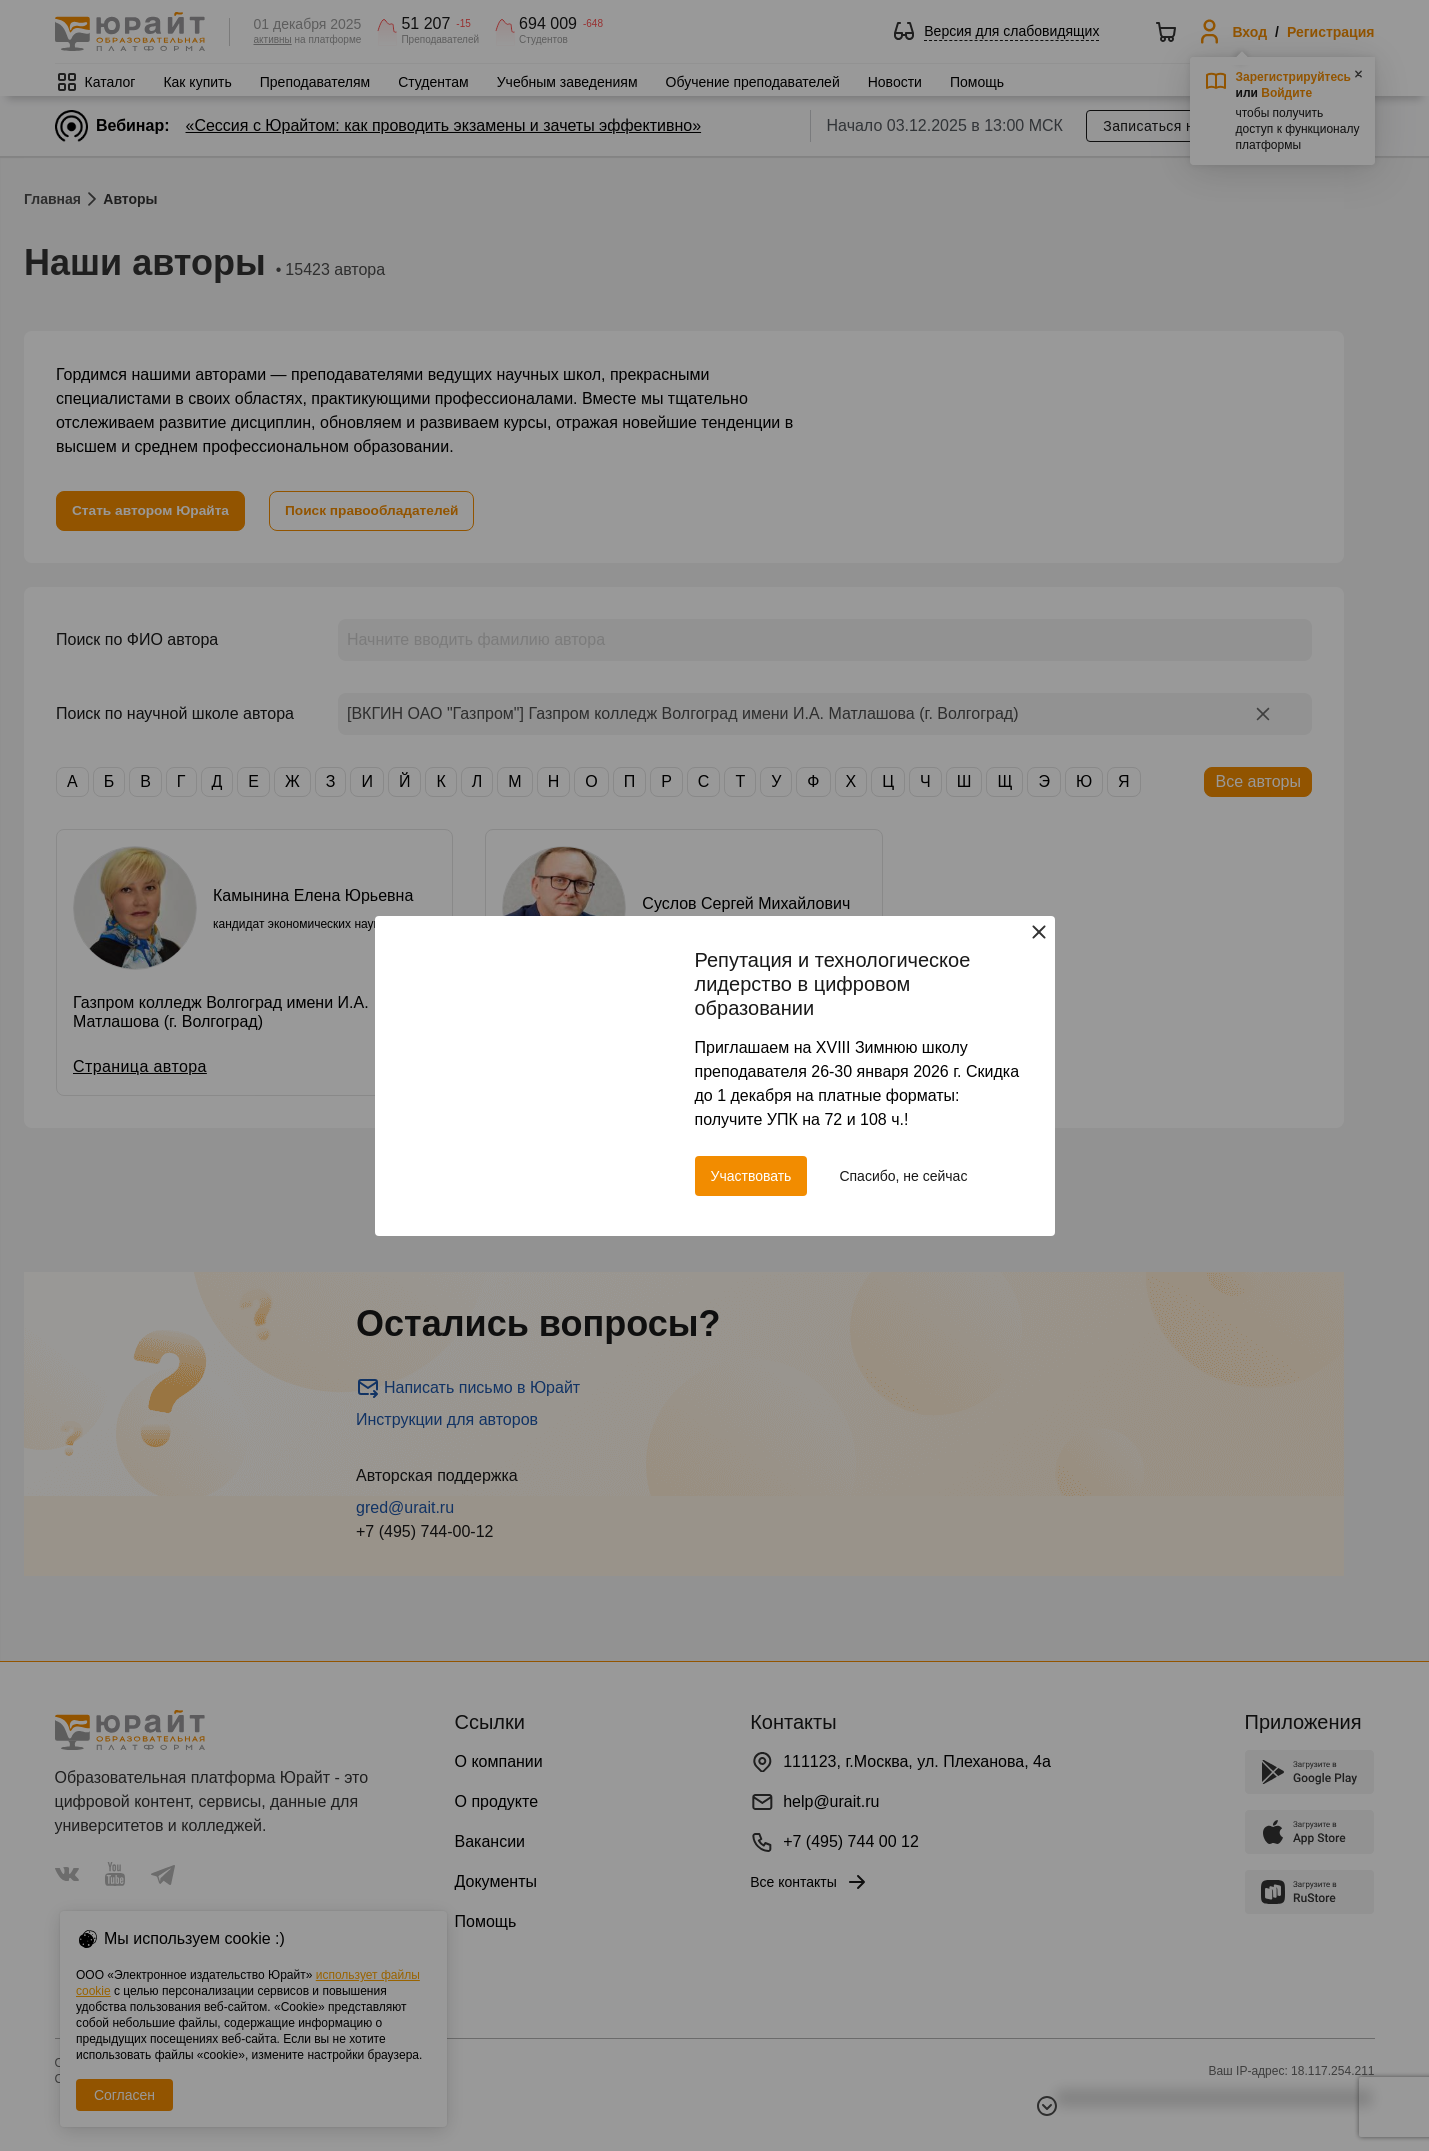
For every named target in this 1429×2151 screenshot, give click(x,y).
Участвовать (751, 1176)
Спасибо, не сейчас (903, 1176)
